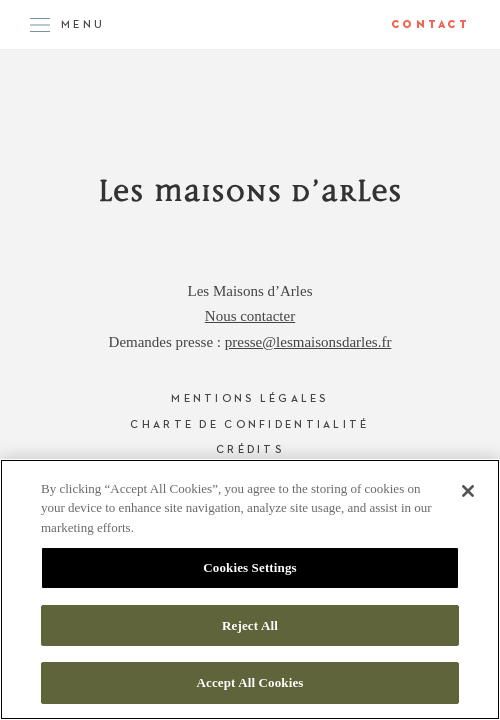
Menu (83, 24)
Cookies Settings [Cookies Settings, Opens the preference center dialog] (249, 567)
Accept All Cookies (249, 682)
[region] (250, 589)
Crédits (250, 449)
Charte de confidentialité (249, 424)
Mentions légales (250, 398)
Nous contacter (250, 316)
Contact (430, 24)
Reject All (250, 625)
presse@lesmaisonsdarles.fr (308, 342)
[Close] (468, 491)
